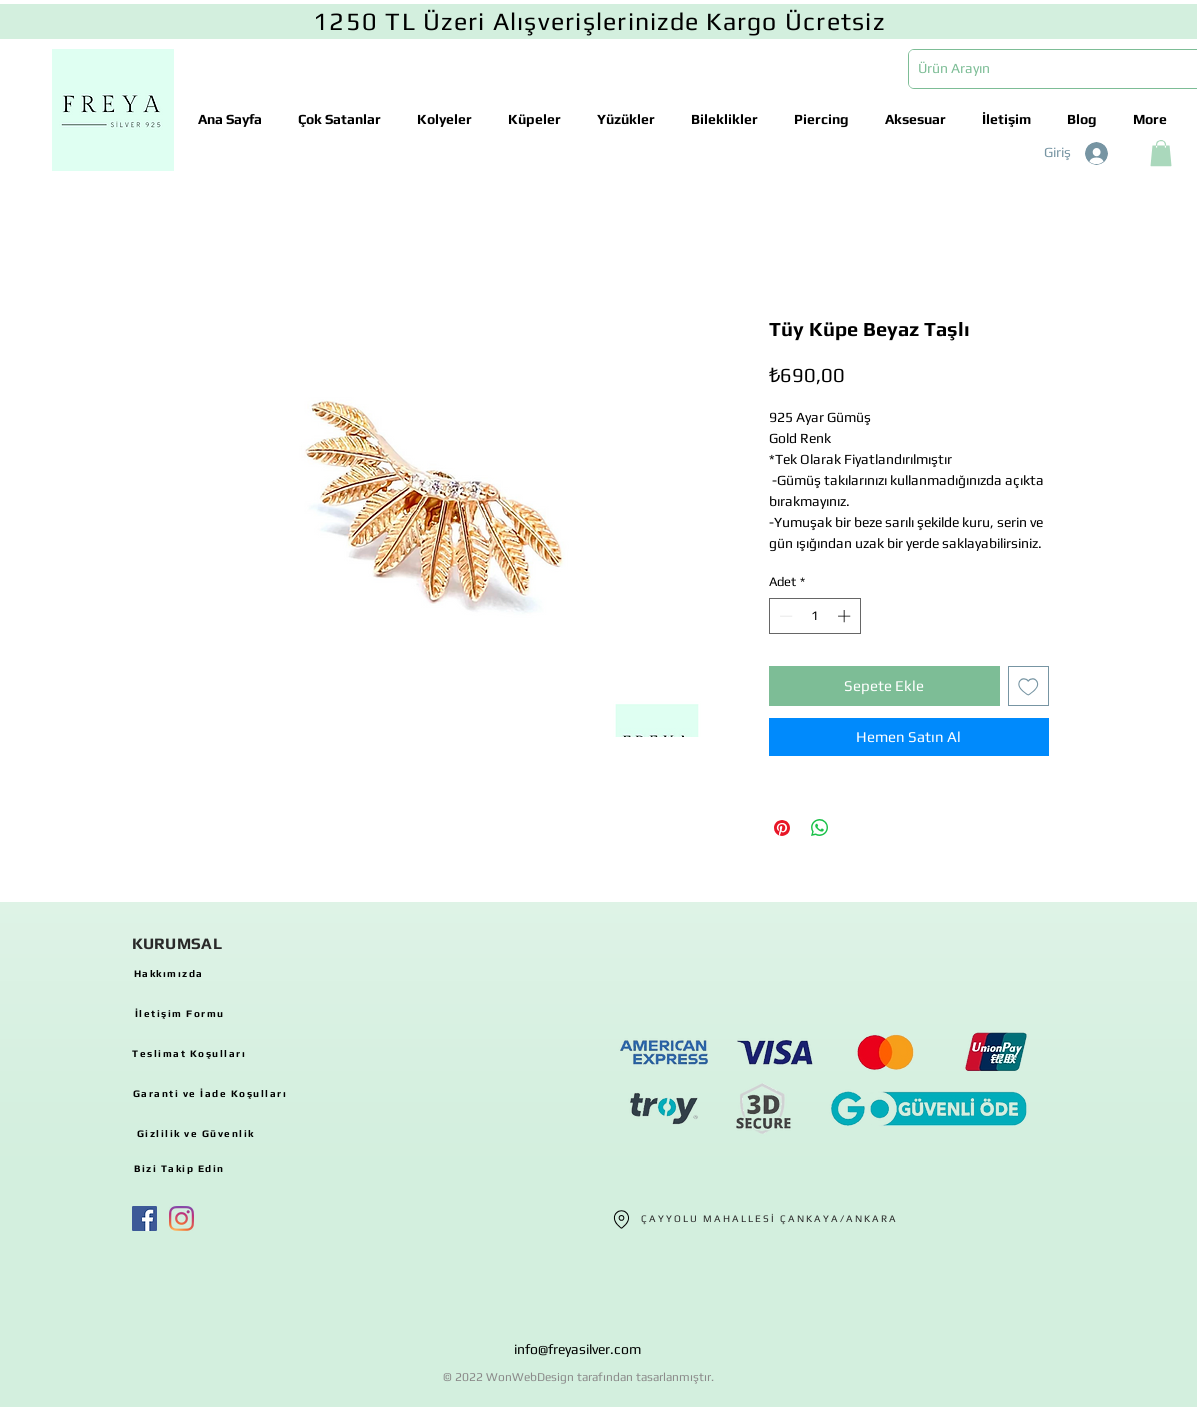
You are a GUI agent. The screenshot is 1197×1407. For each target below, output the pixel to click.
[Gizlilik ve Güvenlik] (196, 1133)
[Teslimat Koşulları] (189, 1053)
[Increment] (846, 616)
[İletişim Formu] (180, 1013)
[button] (1161, 153)
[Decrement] (784, 616)
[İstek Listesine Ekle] (1028, 686)
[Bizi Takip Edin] (180, 1168)
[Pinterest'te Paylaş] (782, 828)
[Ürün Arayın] (1043, 69)
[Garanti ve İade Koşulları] (210, 1093)
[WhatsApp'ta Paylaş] (820, 828)
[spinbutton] (814, 616)
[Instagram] (181, 1218)
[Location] (622, 1219)
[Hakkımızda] (169, 973)
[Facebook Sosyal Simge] (144, 1218)
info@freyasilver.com (577, 1349)
